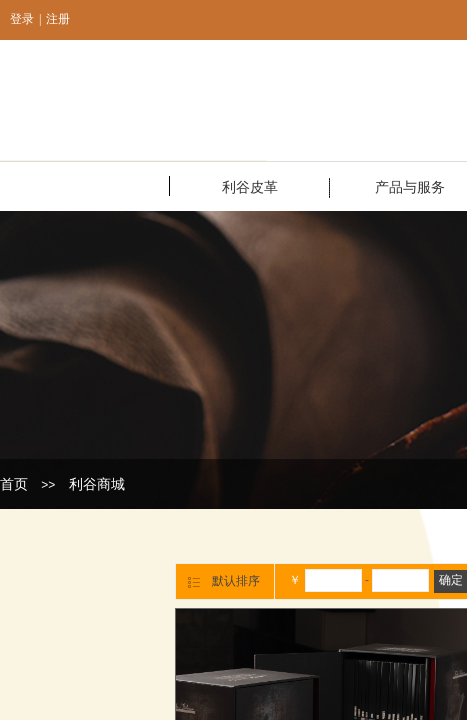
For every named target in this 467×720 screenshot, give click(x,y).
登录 (22, 19)
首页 (14, 484)
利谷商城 (97, 484)
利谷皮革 (250, 187)
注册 (58, 19)
